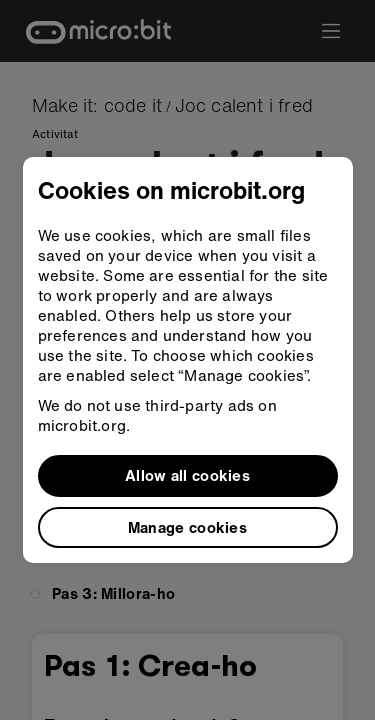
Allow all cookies (187, 475)
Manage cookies (187, 527)
